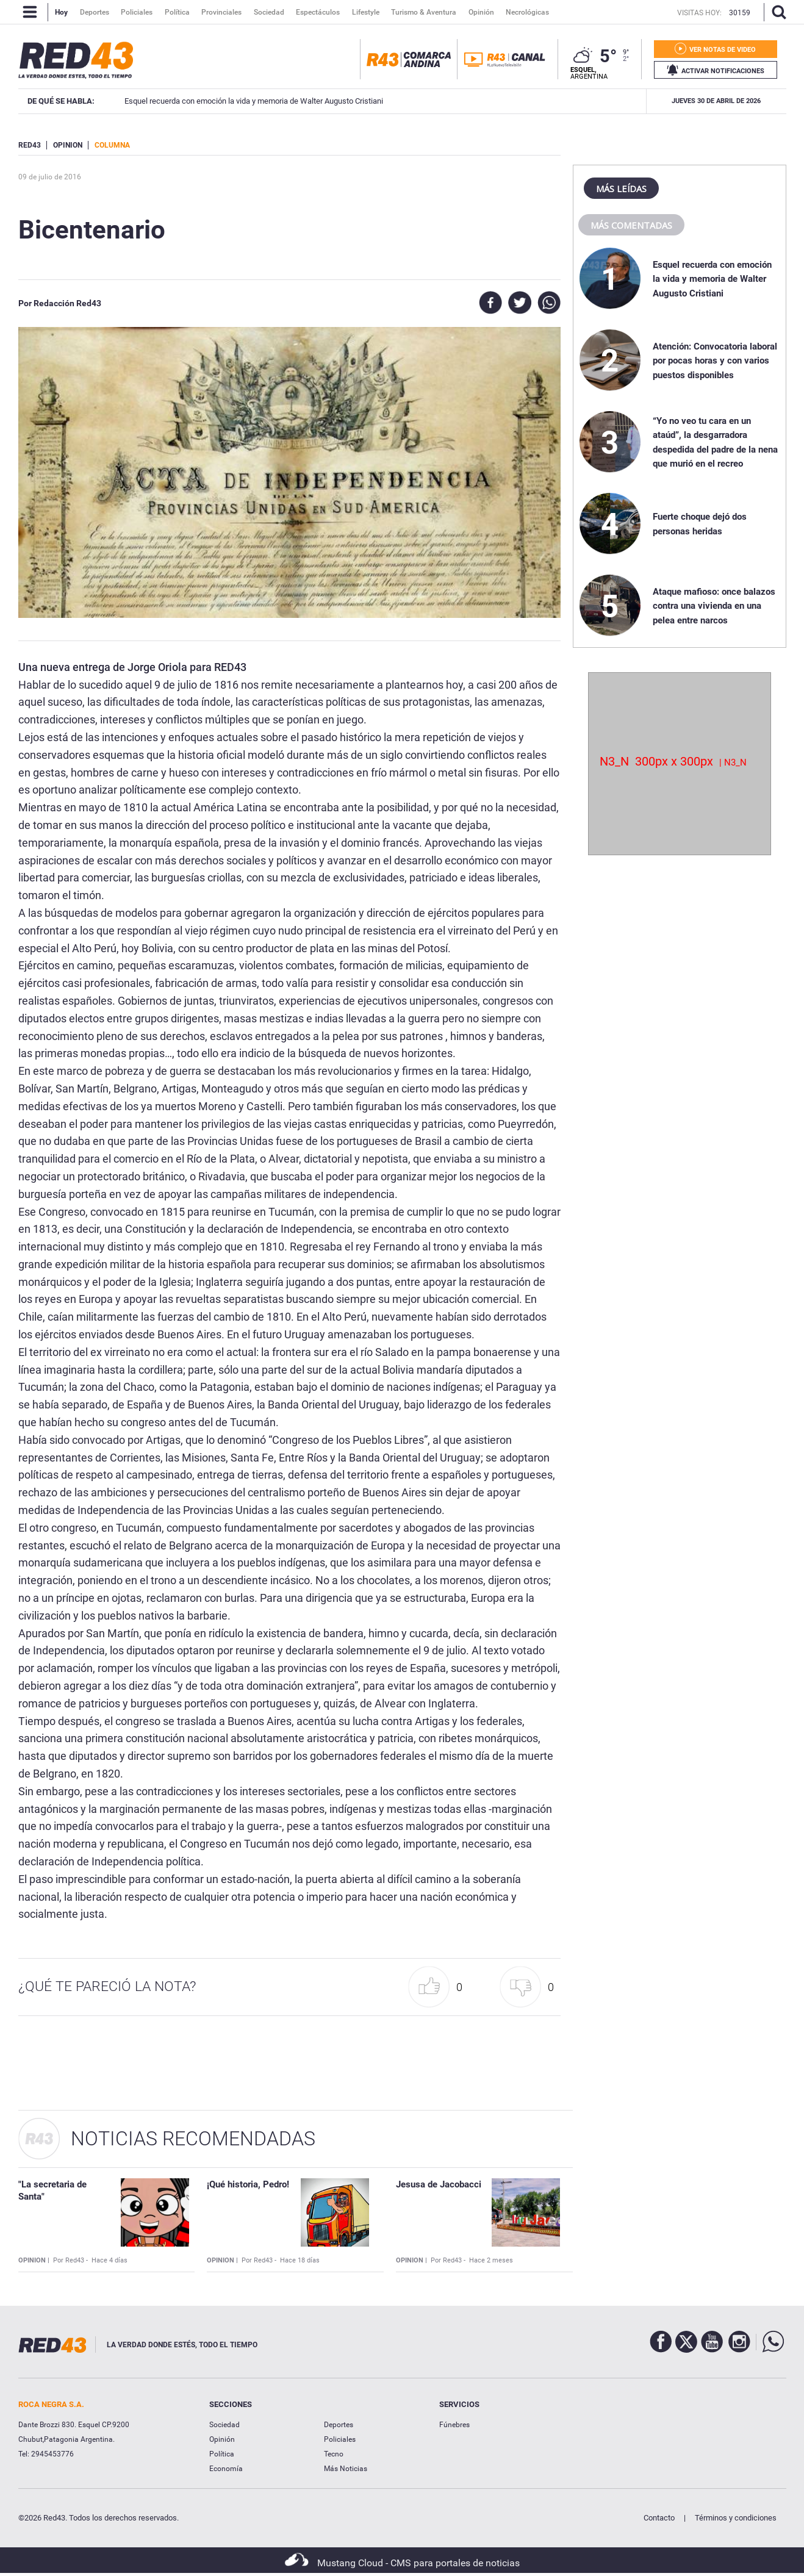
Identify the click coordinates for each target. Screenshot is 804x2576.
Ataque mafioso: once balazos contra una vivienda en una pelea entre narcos (714, 606)
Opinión (222, 2439)
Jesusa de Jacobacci (438, 2184)
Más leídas (621, 188)
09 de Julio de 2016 (49, 177)
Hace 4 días (109, 2260)
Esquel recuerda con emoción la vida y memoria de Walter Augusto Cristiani (712, 279)
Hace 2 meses (491, 2260)
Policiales (340, 2439)
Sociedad (224, 2424)
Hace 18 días (300, 2260)
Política (221, 2454)
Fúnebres (454, 2424)
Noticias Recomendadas (193, 2138)
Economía (226, 2468)
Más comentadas (631, 225)
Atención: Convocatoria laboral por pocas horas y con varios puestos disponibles (715, 361)
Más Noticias (345, 2468)
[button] (438, 1987)
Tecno (333, 2454)
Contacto (659, 2517)
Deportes (338, 2424)
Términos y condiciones (736, 2517)
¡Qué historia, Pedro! (248, 2184)
